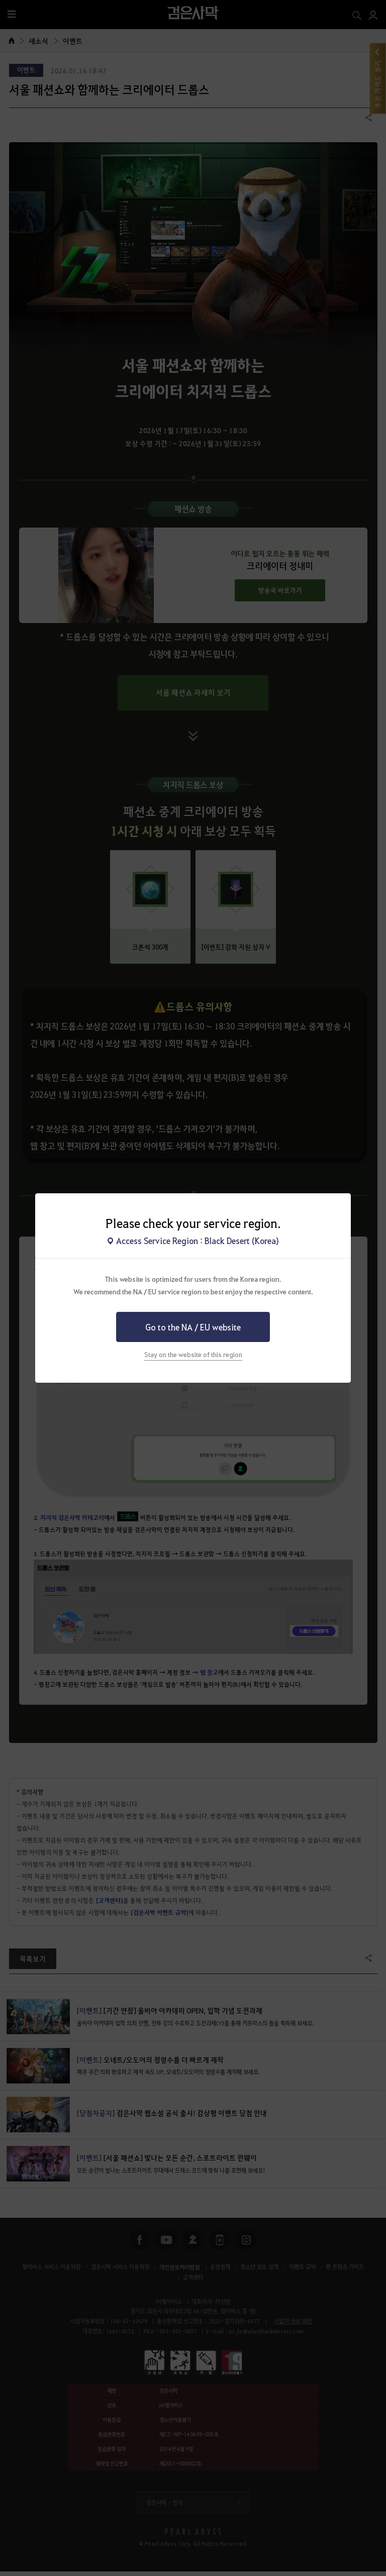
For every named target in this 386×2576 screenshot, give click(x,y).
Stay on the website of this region (193, 1354)
